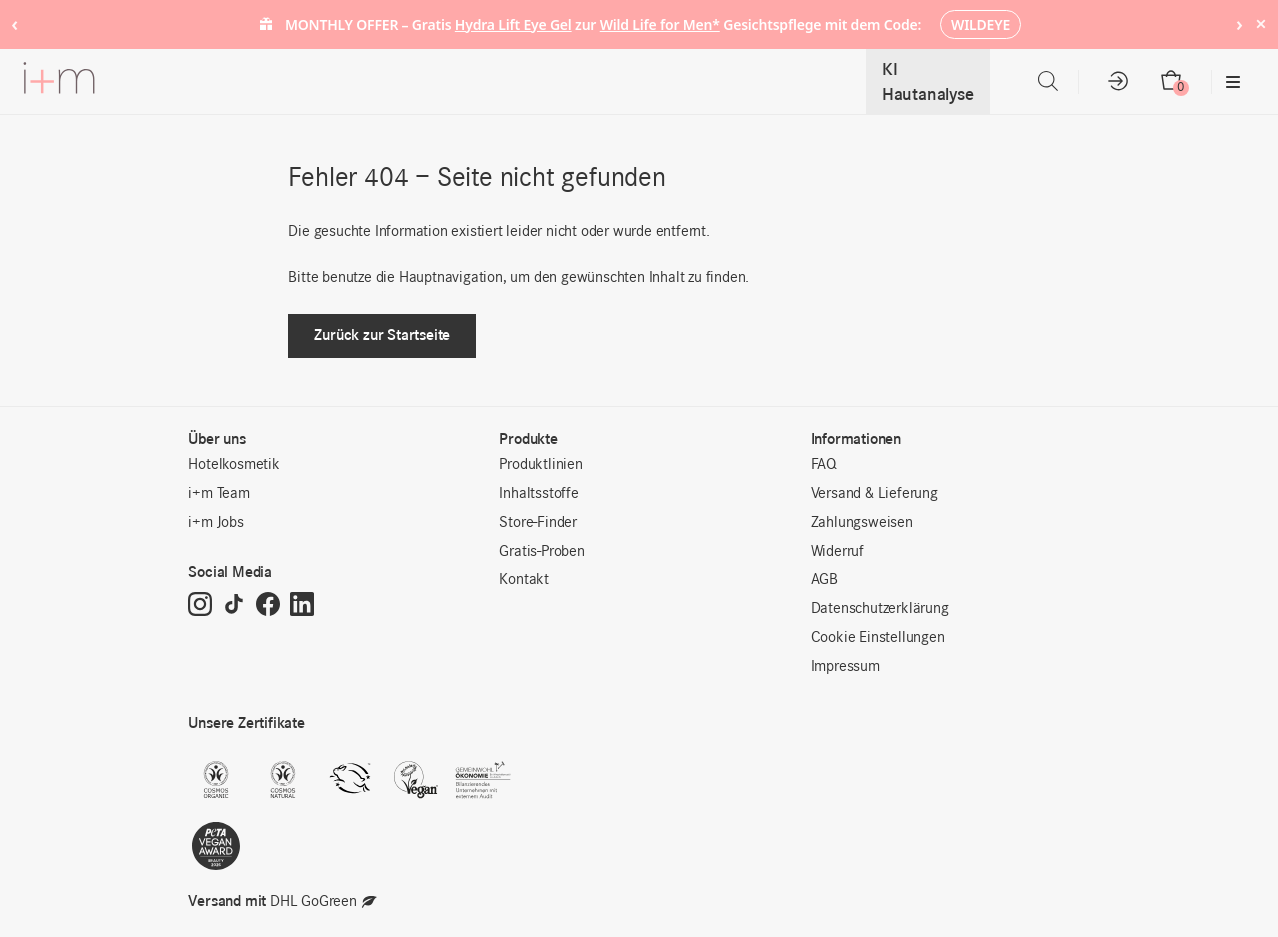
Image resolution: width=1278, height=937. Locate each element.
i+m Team (218, 494)
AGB (824, 580)
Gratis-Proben (541, 552)
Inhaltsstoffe (538, 494)
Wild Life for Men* (660, 24)
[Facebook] (268, 606)
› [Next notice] (1239, 23)
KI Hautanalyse (928, 81)
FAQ (824, 465)
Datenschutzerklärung (880, 609)
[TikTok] (234, 606)
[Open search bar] (1048, 81)
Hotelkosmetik (233, 465)
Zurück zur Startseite (382, 334)
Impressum (845, 667)
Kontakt (524, 580)
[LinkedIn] (302, 606)
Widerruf (837, 552)
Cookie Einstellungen (878, 638)
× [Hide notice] (1260, 23)
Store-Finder (538, 523)
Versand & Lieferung (874, 494)
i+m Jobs (215, 523)
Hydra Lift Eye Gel (513, 24)
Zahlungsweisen (862, 523)
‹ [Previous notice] (14, 23)
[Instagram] (200, 606)
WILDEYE (980, 24)
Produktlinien (540, 465)
